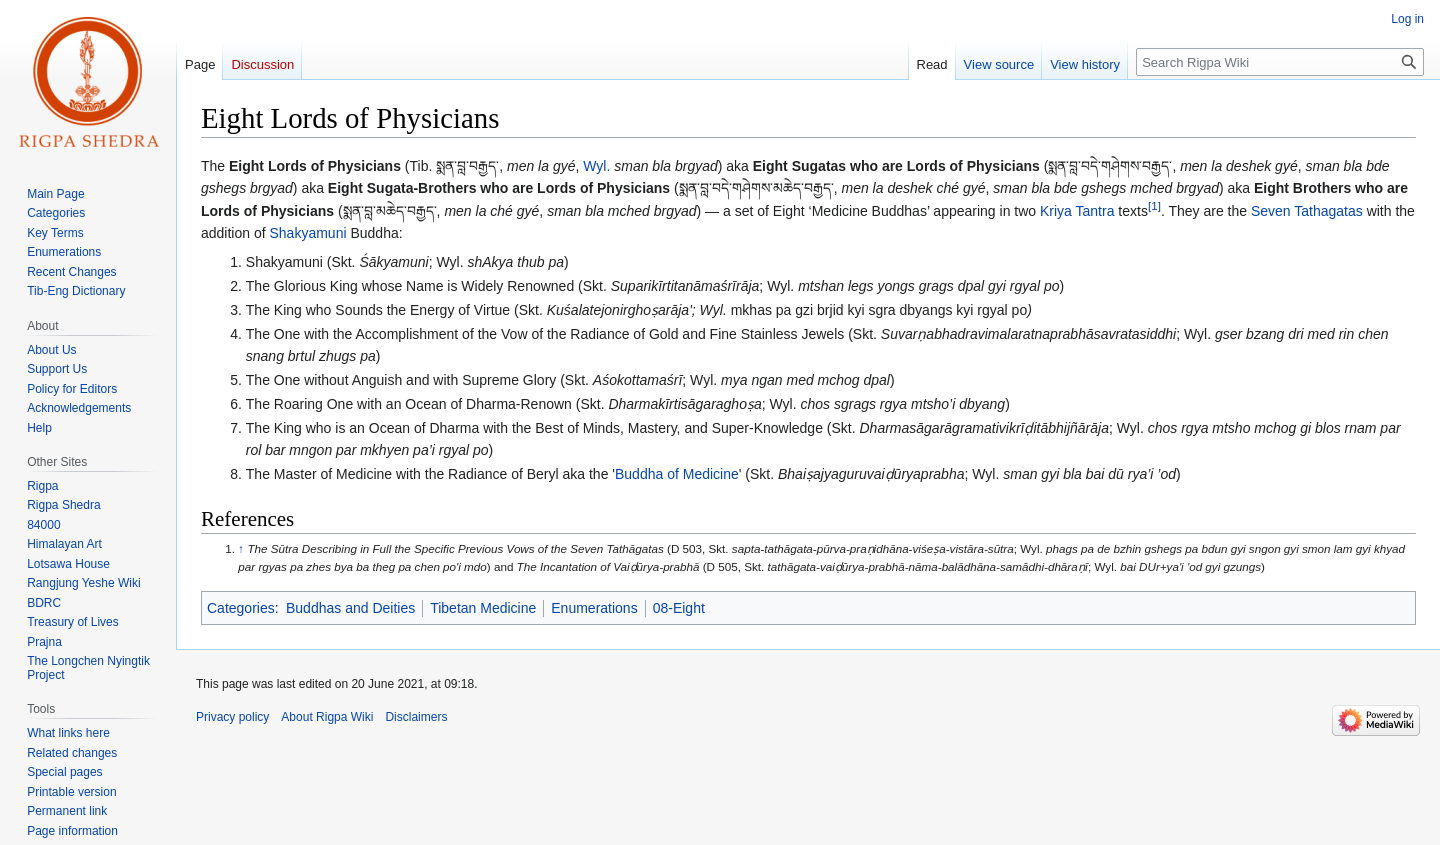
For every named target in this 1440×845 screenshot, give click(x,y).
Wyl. (596, 166)
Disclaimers (416, 717)
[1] (1154, 205)
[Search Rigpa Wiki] (1280, 62)
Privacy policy (232, 717)
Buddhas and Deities (350, 608)
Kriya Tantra (1077, 211)
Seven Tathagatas (1307, 211)
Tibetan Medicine (483, 608)
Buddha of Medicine (677, 474)
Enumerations (594, 608)
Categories (241, 608)
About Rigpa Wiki (327, 717)
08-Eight (679, 608)
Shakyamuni (308, 233)
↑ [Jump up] (241, 548)
